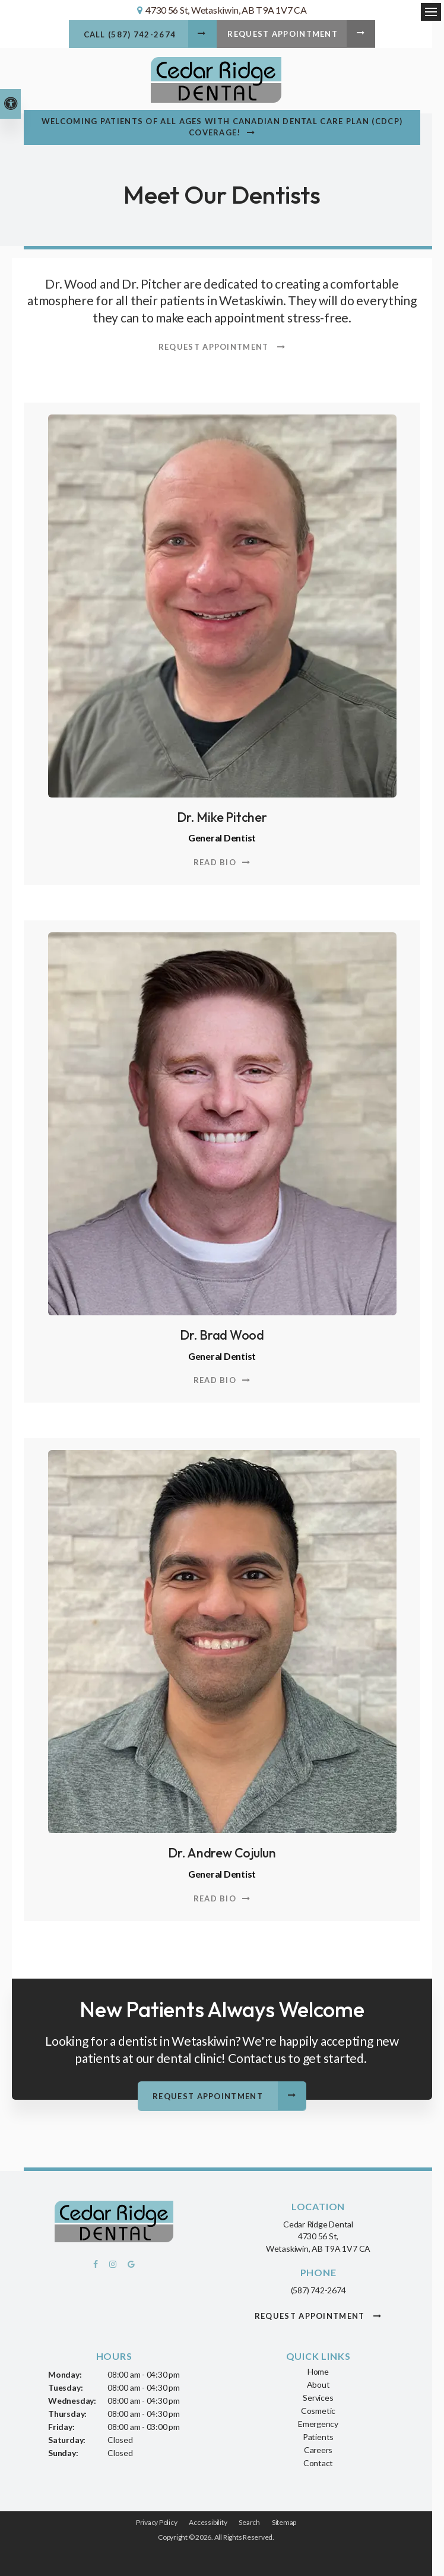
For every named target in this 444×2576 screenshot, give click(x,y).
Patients (318, 2435)
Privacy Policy (156, 2520)
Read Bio (215, 861)
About (318, 2383)
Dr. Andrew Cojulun (222, 1852)
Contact (318, 2461)
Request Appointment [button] (284, 35)
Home (318, 2370)
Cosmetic (318, 2409)
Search (249, 2520)
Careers (318, 2448)
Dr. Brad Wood (222, 1334)
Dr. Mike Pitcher (222, 817)
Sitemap (284, 2520)
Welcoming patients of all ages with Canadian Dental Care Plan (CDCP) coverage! (222, 127)
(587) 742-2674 (318, 2289)
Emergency (318, 2422)
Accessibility (208, 2520)
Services (318, 2396)
